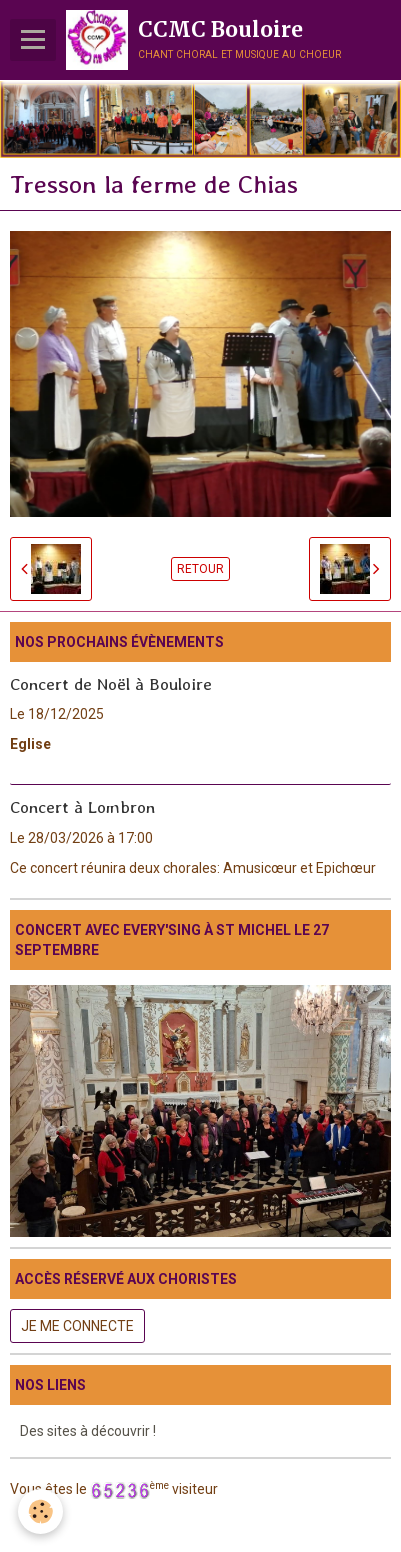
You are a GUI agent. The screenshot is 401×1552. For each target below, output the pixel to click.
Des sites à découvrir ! (88, 1431)
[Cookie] (40, 1511)
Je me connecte (77, 1326)
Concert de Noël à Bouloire (111, 683)
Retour (200, 569)
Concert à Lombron (82, 807)
